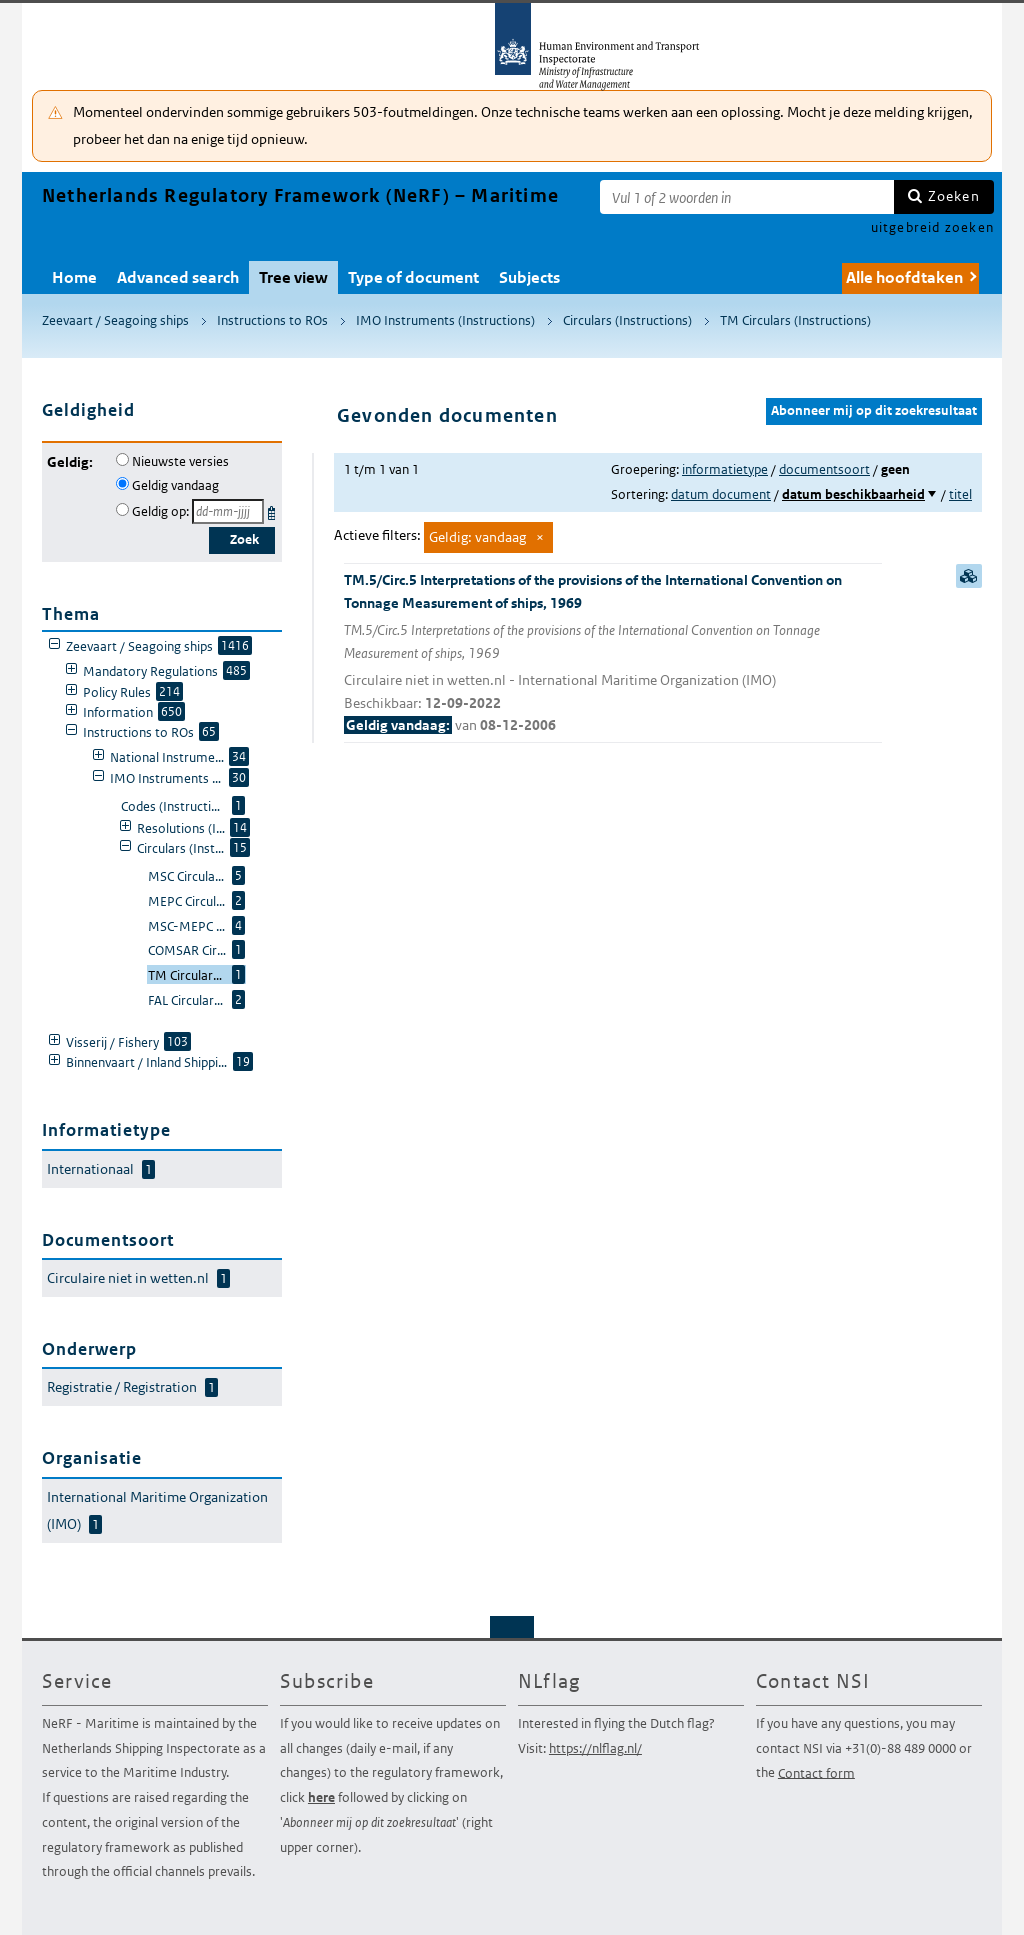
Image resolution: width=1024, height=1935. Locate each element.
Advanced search (178, 277)
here (321, 1797)
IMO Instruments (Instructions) (445, 320)
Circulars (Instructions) (627, 320)
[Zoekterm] (747, 197)
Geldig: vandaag (477, 537)
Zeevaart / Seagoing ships (115, 320)
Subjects (529, 277)
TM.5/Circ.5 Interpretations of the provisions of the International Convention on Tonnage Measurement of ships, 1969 (613, 654)
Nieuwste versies (180, 461)
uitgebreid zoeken (932, 227)
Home (74, 277)
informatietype (725, 469)
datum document (721, 494)
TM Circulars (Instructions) (795, 320)
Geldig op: (160, 511)
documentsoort (824, 469)
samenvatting (969, 576)
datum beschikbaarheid (853, 494)
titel (960, 494)
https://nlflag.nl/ (595, 1748)
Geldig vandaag (175, 485)
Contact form (816, 1772)
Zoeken (954, 196)
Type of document (413, 277)
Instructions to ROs (272, 320)
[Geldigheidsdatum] (228, 511)
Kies (273, 509)
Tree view (293, 277)
